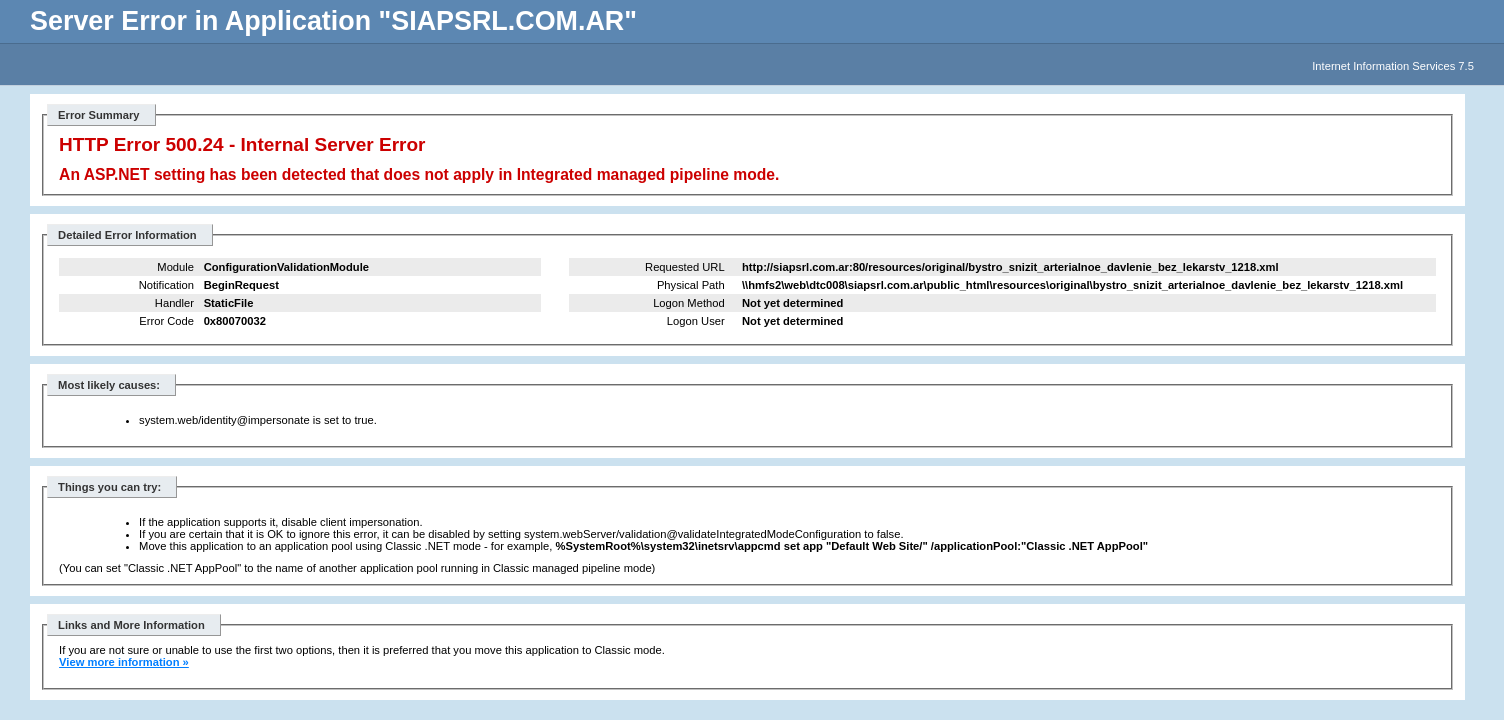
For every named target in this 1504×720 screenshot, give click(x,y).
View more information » (124, 662)
